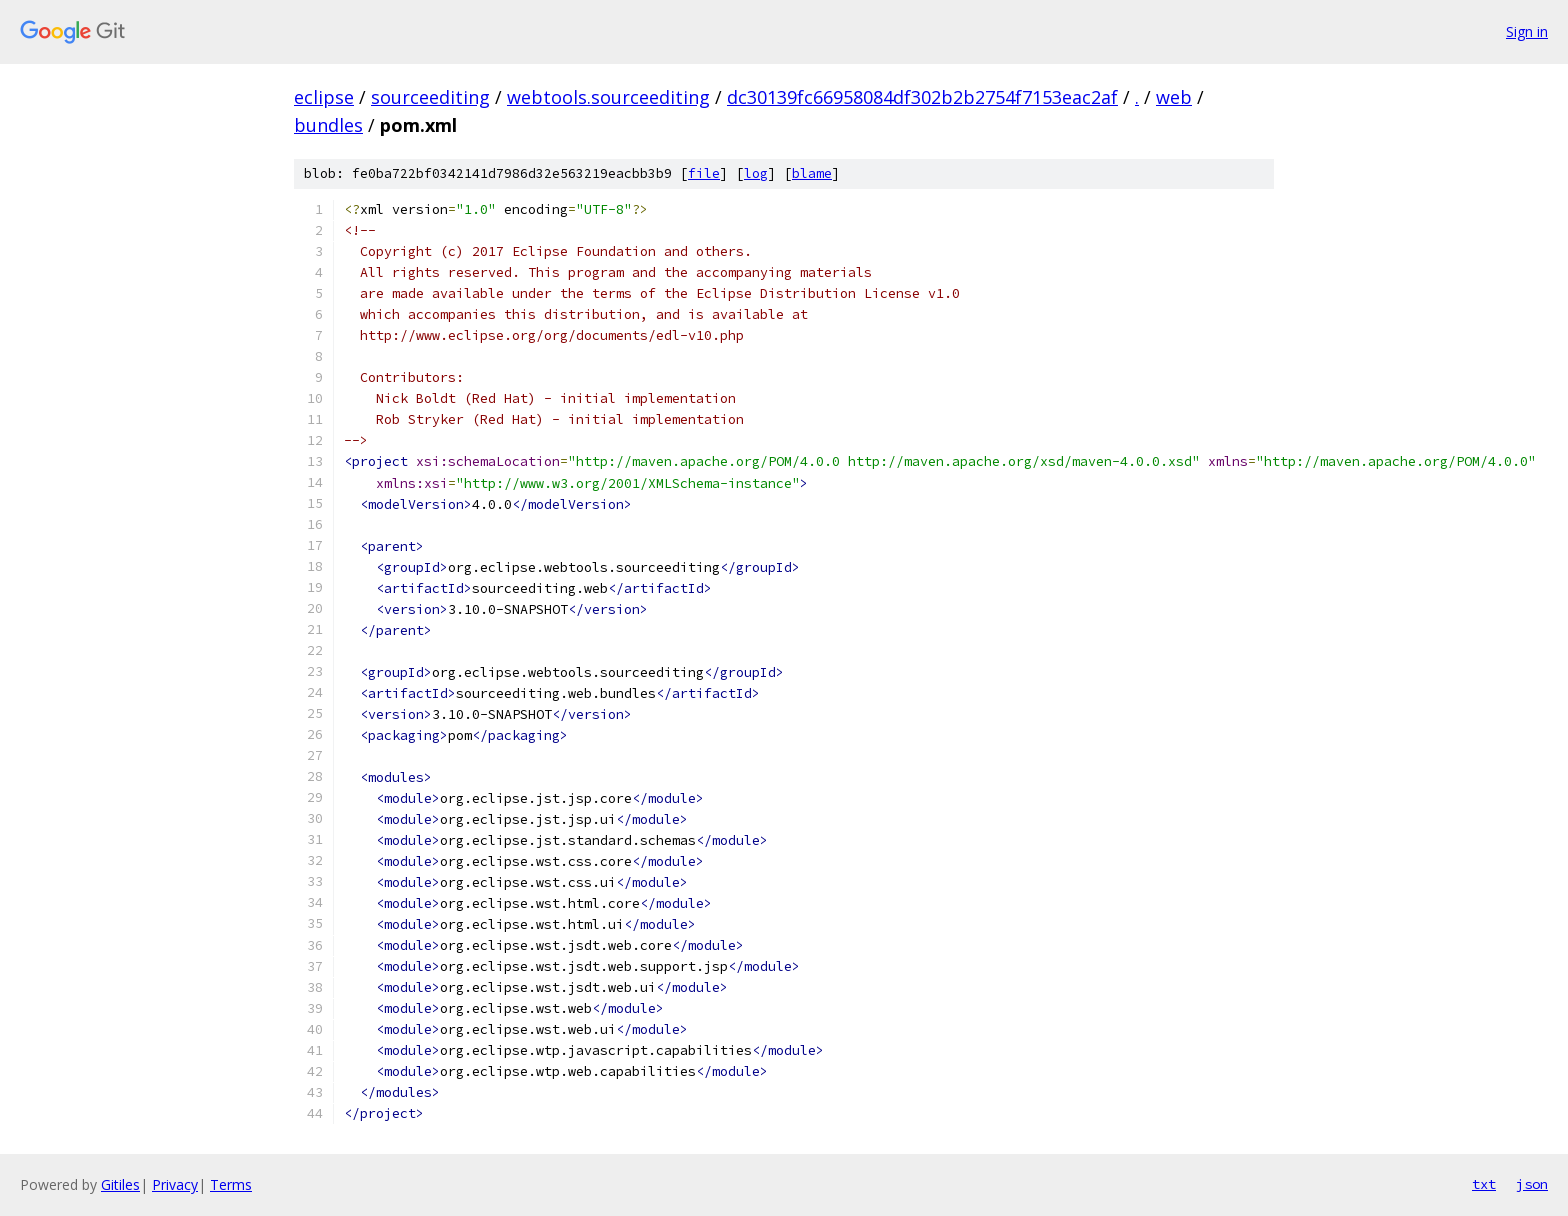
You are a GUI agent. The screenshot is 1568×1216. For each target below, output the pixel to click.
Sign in (1527, 31)
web (1174, 97)
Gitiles (120, 1184)
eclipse (324, 97)
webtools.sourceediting (608, 97)
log (756, 173)
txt (1484, 1184)
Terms (231, 1184)
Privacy (175, 1184)
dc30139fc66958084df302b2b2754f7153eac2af (922, 97)
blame (812, 173)
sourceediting (430, 97)
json (1532, 1184)
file (704, 173)
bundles (328, 125)
